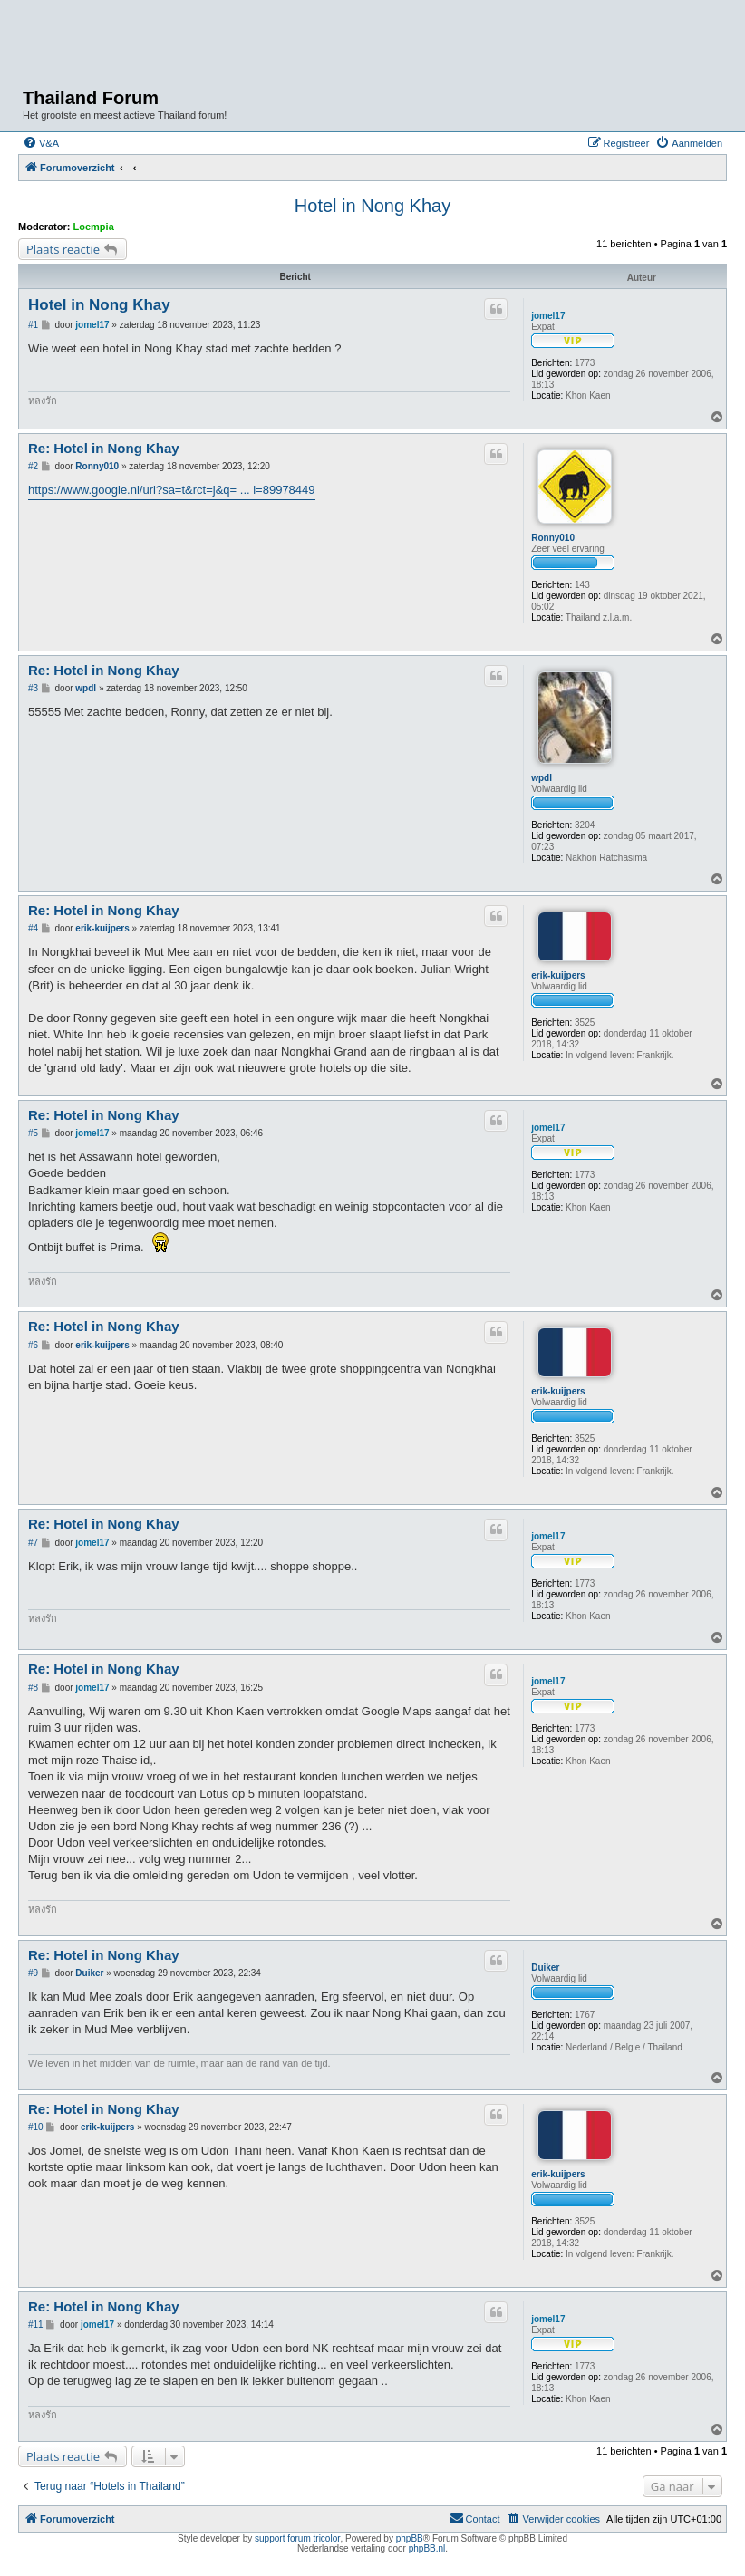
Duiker (545, 1968)
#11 (36, 2325)
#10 (36, 2127)
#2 (33, 466)
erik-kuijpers (558, 975)
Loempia (93, 226)
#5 (33, 1133)
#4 (33, 928)
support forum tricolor (297, 2538)
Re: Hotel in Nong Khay (103, 448)
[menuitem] (41, 143)
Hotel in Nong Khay (372, 206)
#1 (33, 325)
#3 (33, 688)
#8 (33, 1688)
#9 (33, 1973)
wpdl (541, 778)
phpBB (409, 2538)
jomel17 (548, 316)
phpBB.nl (427, 2548)
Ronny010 (553, 538)
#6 (33, 1345)
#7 (33, 1543)
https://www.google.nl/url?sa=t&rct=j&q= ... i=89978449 (171, 490)
